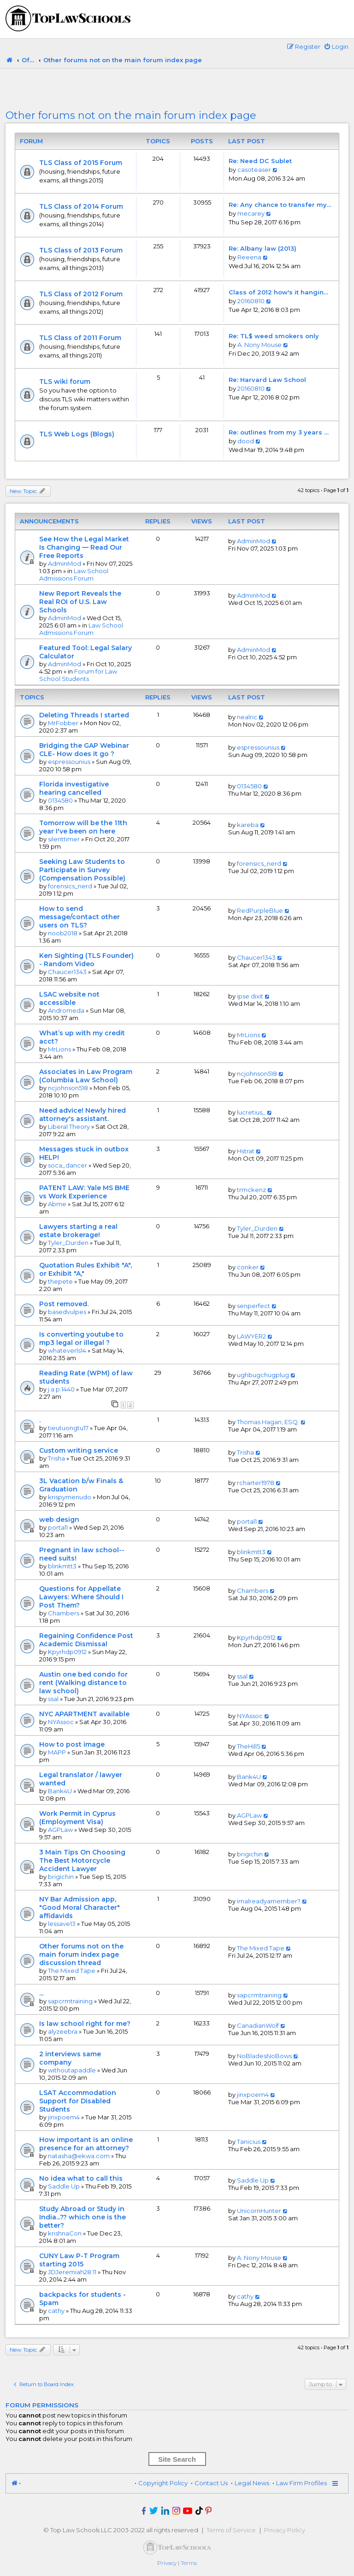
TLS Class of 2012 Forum (81, 294)
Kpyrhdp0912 (67, 1651)
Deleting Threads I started (84, 715)
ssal (53, 1698)
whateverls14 (67, 1350)
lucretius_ (251, 1112)
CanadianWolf (258, 2025)
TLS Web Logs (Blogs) (76, 434)
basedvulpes (67, 1311)
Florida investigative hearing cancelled (74, 788)
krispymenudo (69, 1497)
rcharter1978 (255, 1482)
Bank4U (60, 1791)
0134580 (60, 800)
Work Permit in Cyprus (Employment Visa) (77, 1817)
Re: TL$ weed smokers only (274, 336)
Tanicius (248, 2141)
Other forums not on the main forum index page (131, 115)
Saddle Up (64, 2186)
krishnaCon (65, 2233)
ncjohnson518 (68, 1087)
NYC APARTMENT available (84, 1714)
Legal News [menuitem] (252, 2483)
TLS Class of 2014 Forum (81, 206)
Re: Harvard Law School (267, 379)
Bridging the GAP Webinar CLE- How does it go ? (84, 749)
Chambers (63, 1613)
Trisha (56, 1458)
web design (59, 1519)
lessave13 (62, 1923)
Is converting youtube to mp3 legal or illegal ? (81, 1338)
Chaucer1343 (67, 971)
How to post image (72, 1744)
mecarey (251, 213)
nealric (247, 717)
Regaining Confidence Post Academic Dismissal (86, 1639)
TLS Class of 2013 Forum (81, 250)
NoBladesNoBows (264, 2056)
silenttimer (64, 839)
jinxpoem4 (64, 2117)
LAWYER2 (251, 1336)
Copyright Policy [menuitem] (163, 2483)
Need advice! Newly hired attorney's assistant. (82, 1114)
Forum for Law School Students (78, 675)
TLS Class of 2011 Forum (80, 338)
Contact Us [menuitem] (211, 2483)
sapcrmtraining (70, 2001)
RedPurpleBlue (260, 910)
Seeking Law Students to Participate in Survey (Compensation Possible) (82, 869)
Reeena (249, 257)
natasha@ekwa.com (79, 2155)
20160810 (251, 301)
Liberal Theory (69, 1126)
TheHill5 (248, 1746)
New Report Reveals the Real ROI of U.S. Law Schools (80, 601)
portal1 (58, 1527)
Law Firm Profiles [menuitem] (301, 2483)
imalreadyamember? (269, 1901)
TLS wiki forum (64, 381)
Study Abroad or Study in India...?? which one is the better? (82, 2217)
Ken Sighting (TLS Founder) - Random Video (86, 959)
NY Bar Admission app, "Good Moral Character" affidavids (79, 1907)
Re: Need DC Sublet (260, 160)
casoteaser (254, 169)
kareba (248, 824)
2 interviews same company (70, 2058)
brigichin (61, 1876)
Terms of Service (231, 2530)
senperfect (253, 1305)
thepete (60, 1281)
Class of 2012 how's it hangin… (278, 292)
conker (248, 1267)
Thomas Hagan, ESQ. (268, 1422)
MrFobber (63, 723)
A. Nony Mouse (259, 344)
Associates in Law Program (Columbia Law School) (85, 1076)
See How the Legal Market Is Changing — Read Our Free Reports (84, 547)
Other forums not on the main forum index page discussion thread (81, 1954)
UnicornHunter (259, 2210)
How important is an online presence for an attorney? (86, 2144)
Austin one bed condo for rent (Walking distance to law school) (83, 1682)
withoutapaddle (72, 2070)
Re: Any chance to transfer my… (280, 204)
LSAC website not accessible (69, 998)
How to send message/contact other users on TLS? (79, 916)
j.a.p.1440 (61, 1389)
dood (245, 441)
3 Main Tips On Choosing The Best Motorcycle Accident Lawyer (82, 1860)
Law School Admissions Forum (73, 574)
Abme (57, 1204)
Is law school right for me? (84, 2023)
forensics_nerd (70, 886)
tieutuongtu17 (68, 1428)
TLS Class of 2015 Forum (80, 162)
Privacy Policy (284, 2530)
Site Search (177, 2459)
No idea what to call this (81, 2178)
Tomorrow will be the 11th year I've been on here (83, 827)
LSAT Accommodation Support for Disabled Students (77, 2101)
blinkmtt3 (62, 1566)
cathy (56, 2310)
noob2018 (62, 933)
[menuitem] (336, 46)
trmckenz (251, 1189)
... (41, 1993)
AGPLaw (60, 1829)
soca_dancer (67, 1165)
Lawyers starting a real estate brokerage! (78, 1230)
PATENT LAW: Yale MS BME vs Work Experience (84, 1192)
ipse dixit (250, 996)
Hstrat (245, 1151)
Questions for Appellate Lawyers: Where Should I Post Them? (81, 1596)
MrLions (59, 1049)
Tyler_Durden (68, 1242)
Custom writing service (78, 1450)
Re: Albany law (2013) (262, 248)
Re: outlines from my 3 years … (279, 432)
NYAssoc (61, 1721)
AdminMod (64, 563)
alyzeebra (62, 2031)
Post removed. (63, 1304)
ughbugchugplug (263, 1375)
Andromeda (66, 1010)
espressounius (69, 761)
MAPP (57, 1752)
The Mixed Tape (71, 1970)
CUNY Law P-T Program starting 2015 (79, 2260)
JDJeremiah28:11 (72, 2272)
